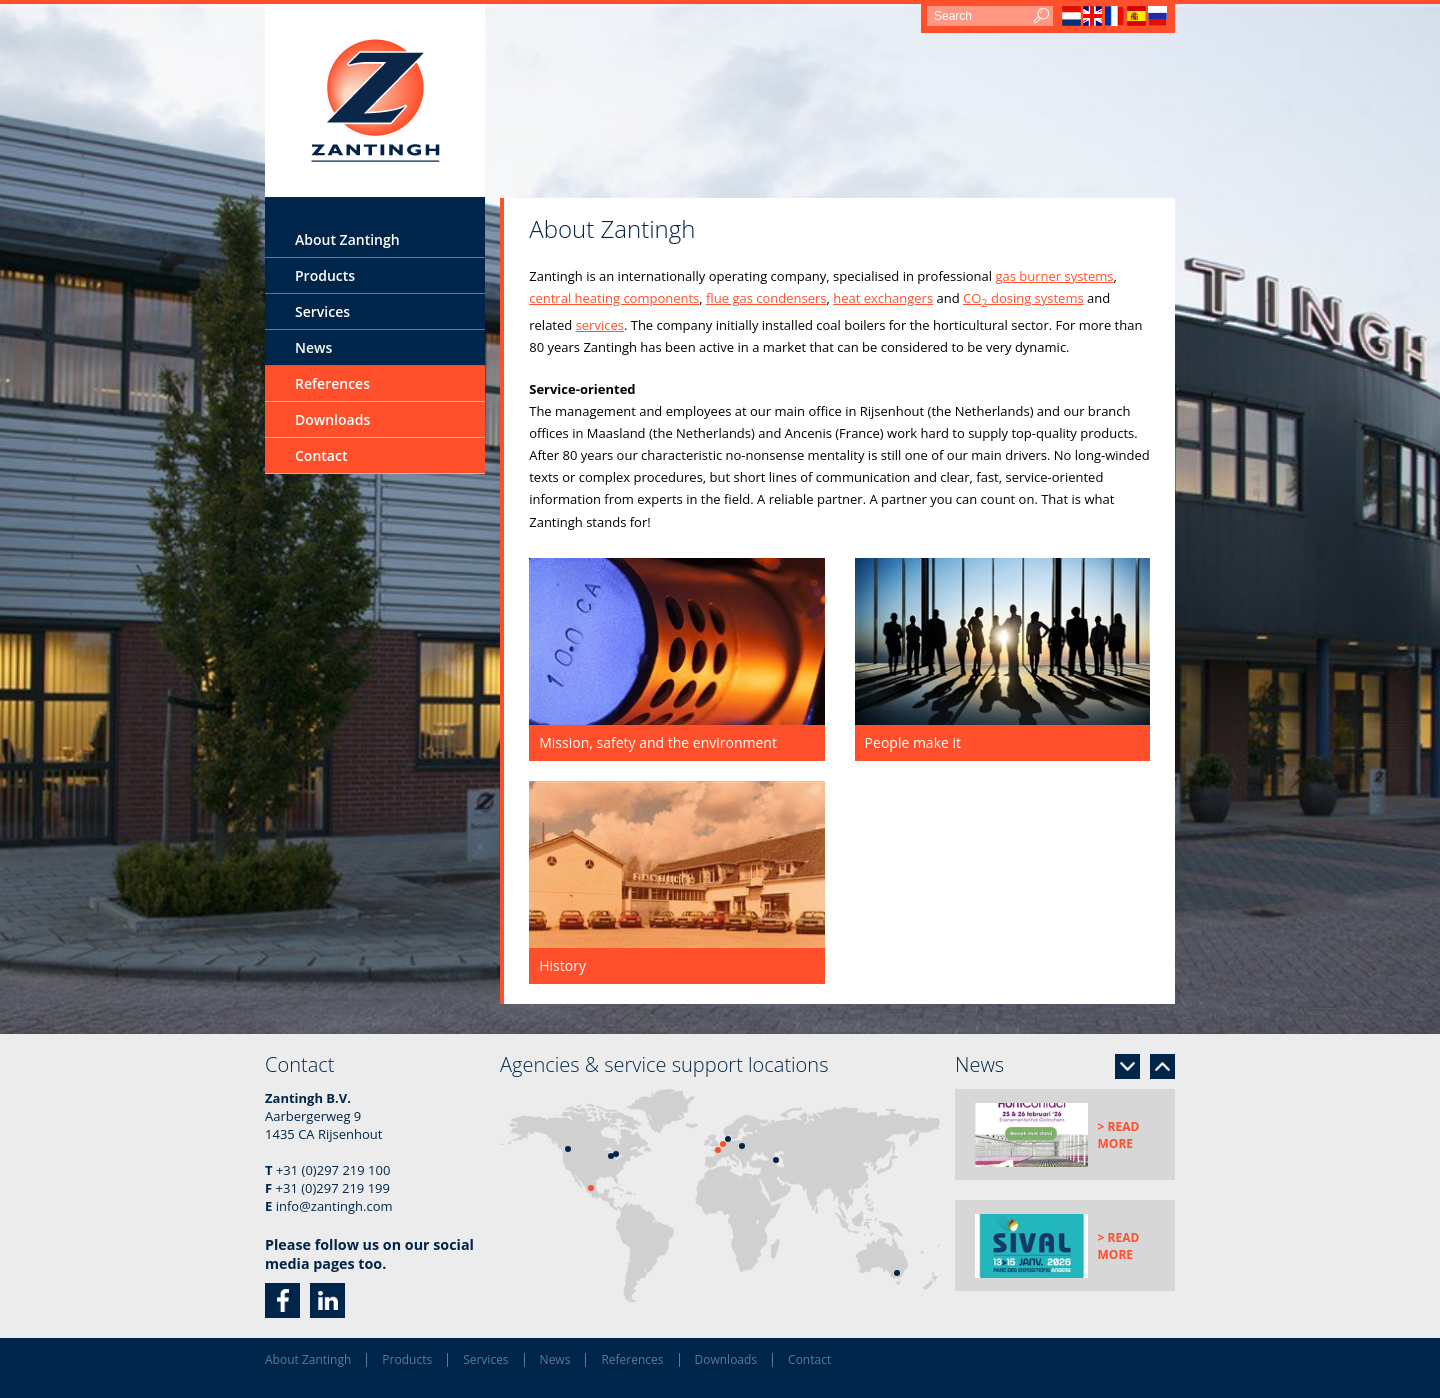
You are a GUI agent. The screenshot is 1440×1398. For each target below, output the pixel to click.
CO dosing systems (1023, 298)
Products (325, 275)
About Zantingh (347, 239)
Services (322, 311)
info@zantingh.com (334, 1206)
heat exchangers (883, 298)
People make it (913, 742)
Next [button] (1127, 1066)
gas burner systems (1054, 276)
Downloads (332, 419)
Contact (321, 455)
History (562, 965)
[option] (1065, 1134)
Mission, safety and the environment (658, 742)
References (332, 383)
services (600, 325)
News (313, 347)
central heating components (614, 298)
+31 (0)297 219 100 (333, 1170)
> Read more (1119, 1135)
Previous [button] (1162, 1066)
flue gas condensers (766, 298)
